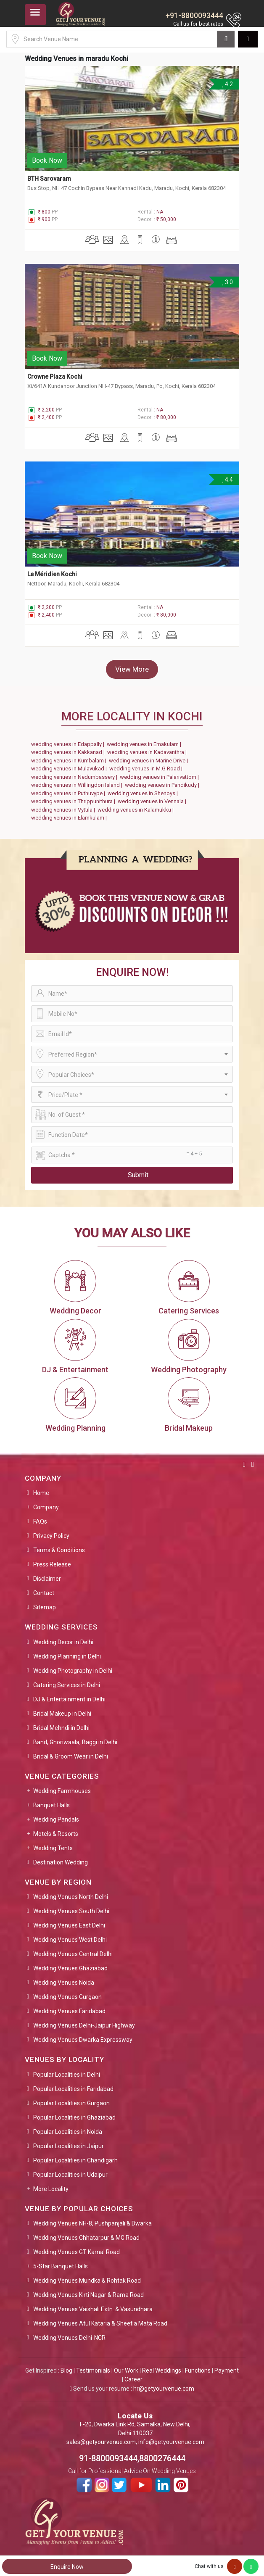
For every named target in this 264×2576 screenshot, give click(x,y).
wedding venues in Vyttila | (64, 810)
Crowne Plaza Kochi (54, 376)
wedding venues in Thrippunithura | (74, 801)
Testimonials (93, 2370)
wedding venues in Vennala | (153, 801)
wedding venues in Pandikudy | (163, 785)
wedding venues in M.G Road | (147, 768)
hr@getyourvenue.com (163, 2388)
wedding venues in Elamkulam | (70, 818)
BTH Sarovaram (49, 178)
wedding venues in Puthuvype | (69, 793)
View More (132, 669)
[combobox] (132, 1054)
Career (133, 2379)
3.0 (227, 282)
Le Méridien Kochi (52, 574)
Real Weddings (161, 2370)
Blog (66, 2370)
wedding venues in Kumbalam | (70, 760)
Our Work (126, 2370)
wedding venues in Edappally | (69, 744)
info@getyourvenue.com (171, 2442)
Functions (198, 2370)
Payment (226, 2370)
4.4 (227, 479)
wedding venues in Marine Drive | (149, 760)
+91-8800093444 (194, 15)
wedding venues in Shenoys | (144, 793)
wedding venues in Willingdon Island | (78, 785)
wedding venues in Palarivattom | (160, 777)
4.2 (227, 84)
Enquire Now (67, 2566)
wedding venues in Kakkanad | (69, 752)
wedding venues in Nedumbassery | (75, 777)
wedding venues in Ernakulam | (145, 744)
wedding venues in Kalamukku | (137, 810)
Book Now (47, 160)
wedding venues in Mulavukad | (70, 768)
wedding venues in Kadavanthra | (148, 752)
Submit (138, 1175)
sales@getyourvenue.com (101, 2442)
